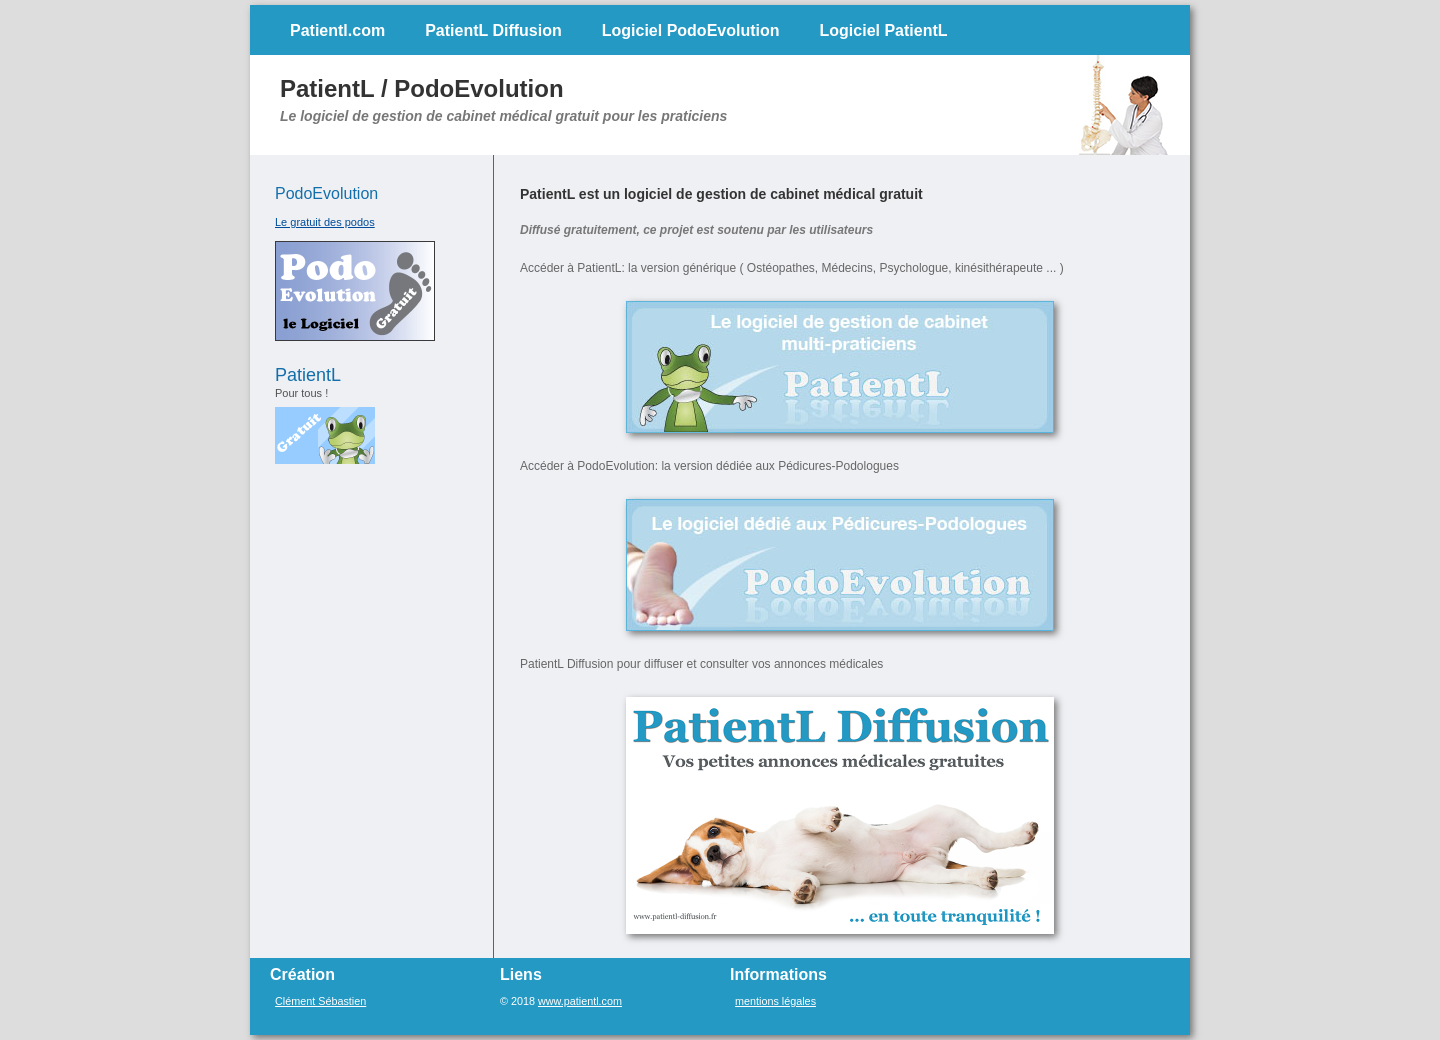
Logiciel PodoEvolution (691, 30)
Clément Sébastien (320, 1001)
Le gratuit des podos (325, 222)
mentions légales (775, 1001)
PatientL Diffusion (493, 30)
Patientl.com (337, 30)
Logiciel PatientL (884, 30)
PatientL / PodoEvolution (422, 88)
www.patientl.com (580, 1001)
